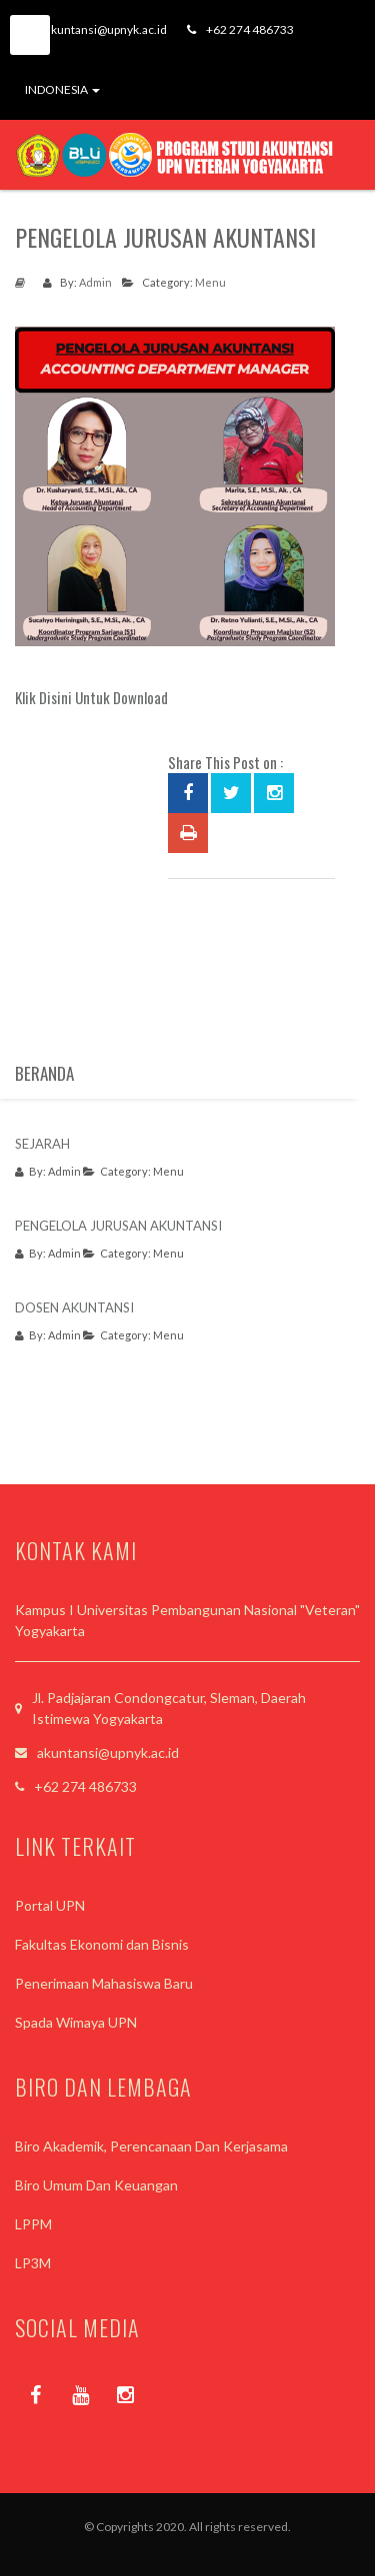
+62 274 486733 (240, 29)
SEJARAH (42, 1144)
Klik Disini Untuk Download (91, 697)
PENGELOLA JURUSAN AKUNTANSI (118, 1226)
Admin (95, 282)
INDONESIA (62, 89)
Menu (210, 282)
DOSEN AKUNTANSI (74, 1307)
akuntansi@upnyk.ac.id (96, 29)
